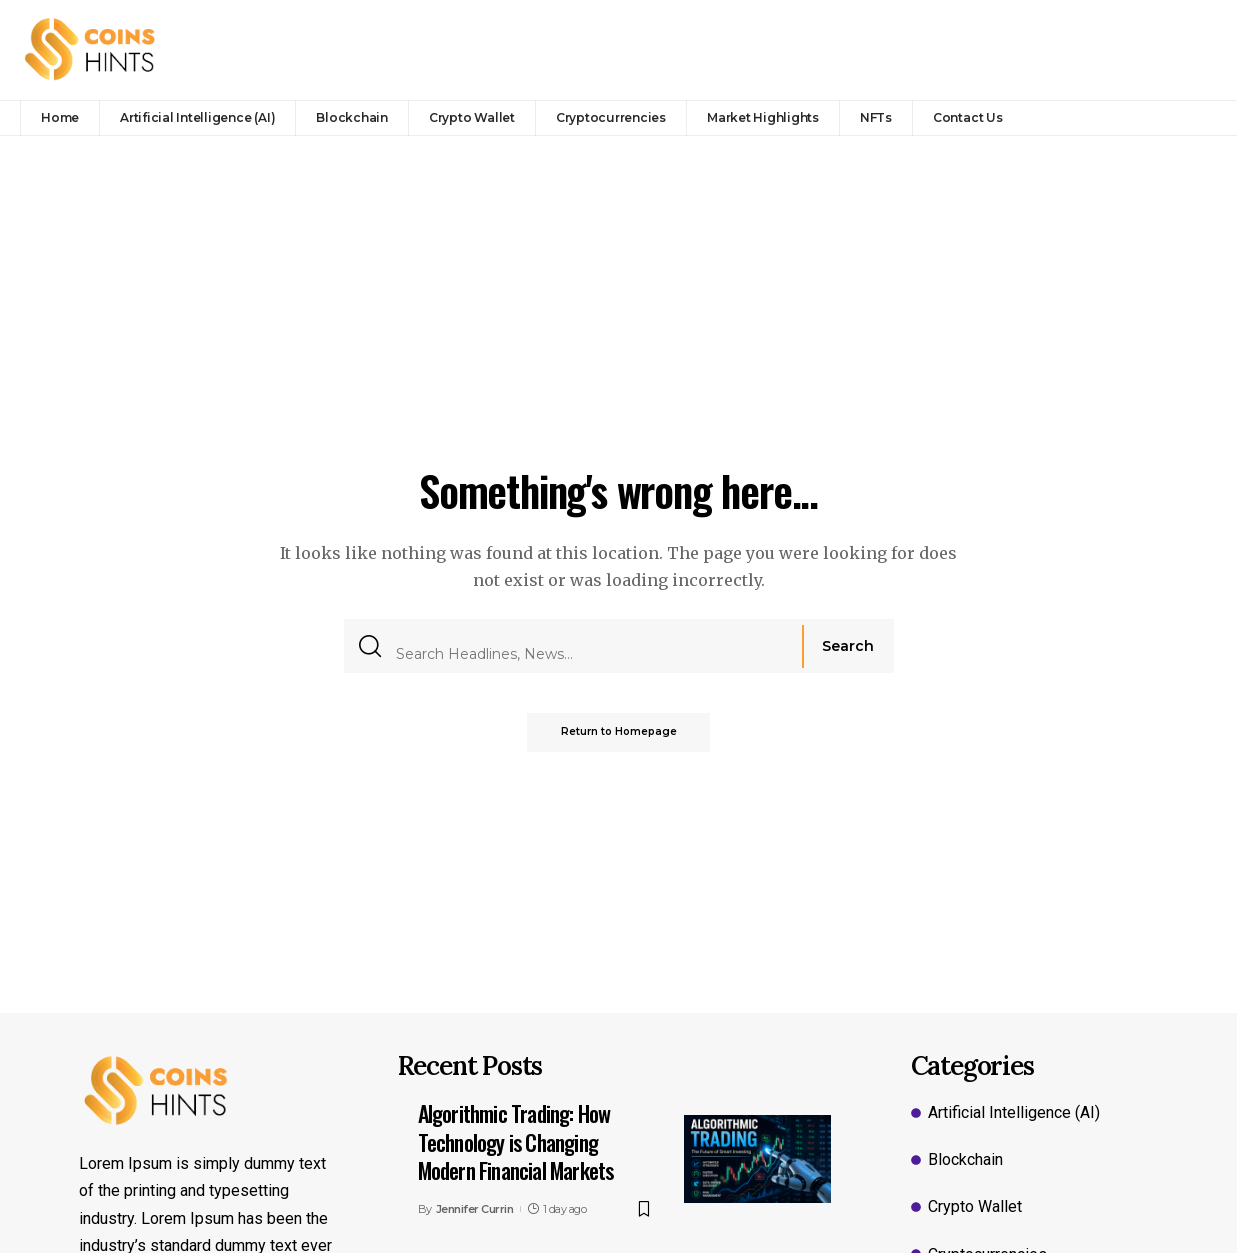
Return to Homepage (619, 732)
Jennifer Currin (475, 1209)
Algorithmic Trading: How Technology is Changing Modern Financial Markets (516, 1141)
